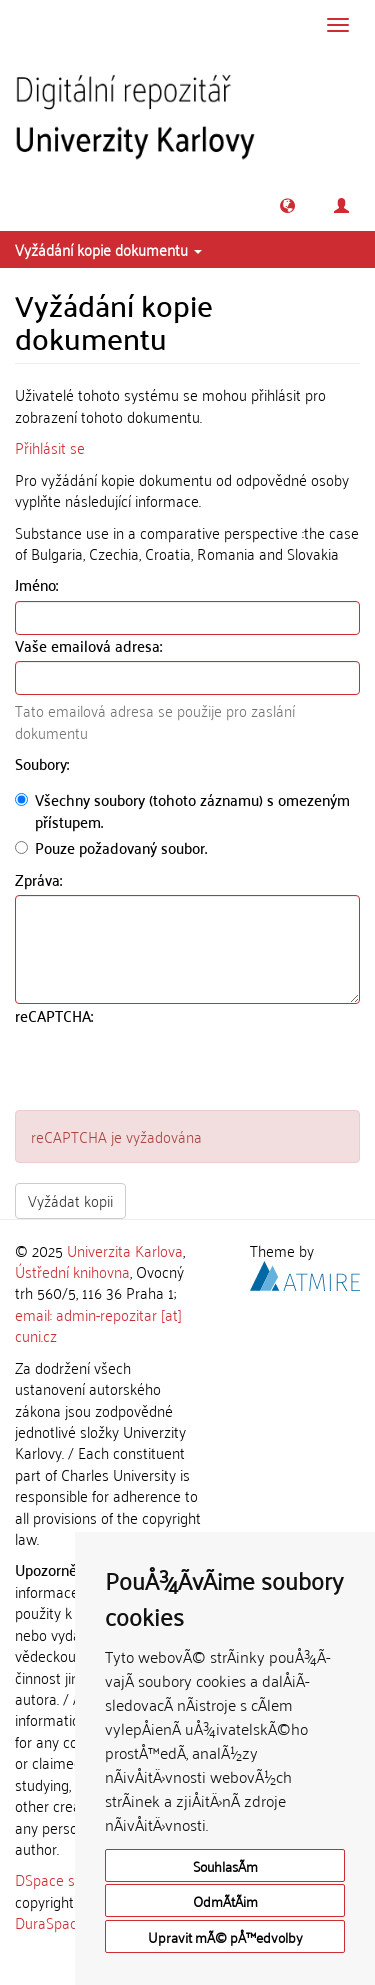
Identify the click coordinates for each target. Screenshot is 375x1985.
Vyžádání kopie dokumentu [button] (108, 249)
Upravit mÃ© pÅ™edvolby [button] (225, 1936)
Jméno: (38, 584)
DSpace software (69, 1879)
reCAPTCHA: (56, 1015)
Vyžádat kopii (70, 1200)
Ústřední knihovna (72, 1271)
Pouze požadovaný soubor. (111, 847)
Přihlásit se (50, 447)
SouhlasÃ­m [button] (225, 1865)
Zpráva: (40, 879)
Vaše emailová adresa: (90, 645)
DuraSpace (50, 1922)
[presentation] (167, 1071)
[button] (287, 205)
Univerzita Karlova (125, 1250)
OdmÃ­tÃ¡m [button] (225, 1900)
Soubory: (44, 763)
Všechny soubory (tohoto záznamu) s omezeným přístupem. (182, 810)
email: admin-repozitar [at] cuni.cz (98, 1324)
